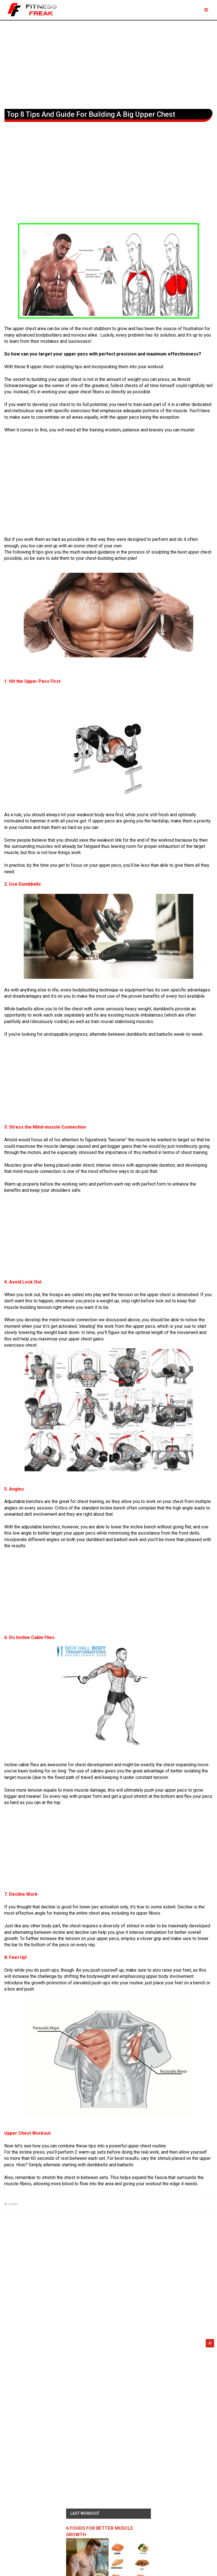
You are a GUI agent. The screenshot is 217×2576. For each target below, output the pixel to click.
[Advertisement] (108, 63)
